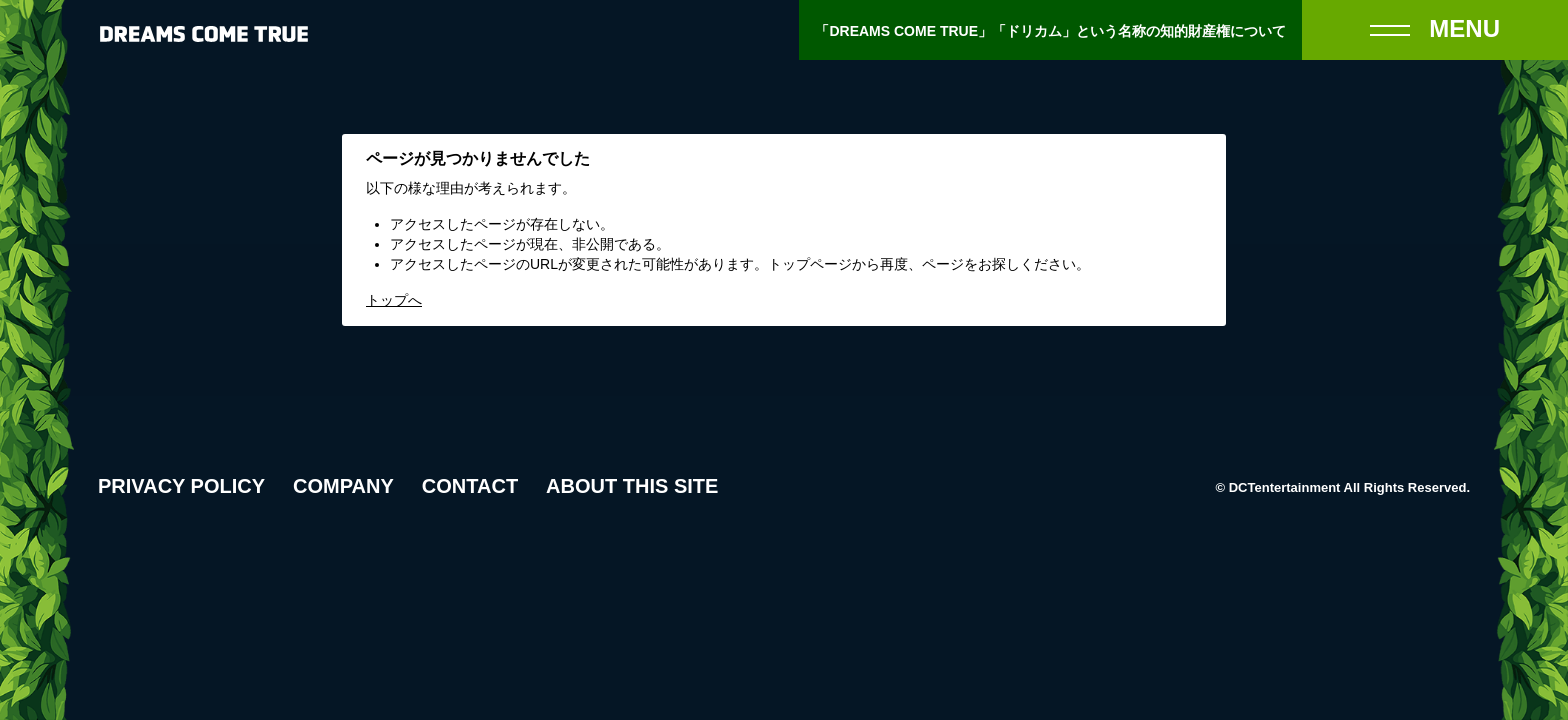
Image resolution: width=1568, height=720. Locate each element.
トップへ (394, 300)
